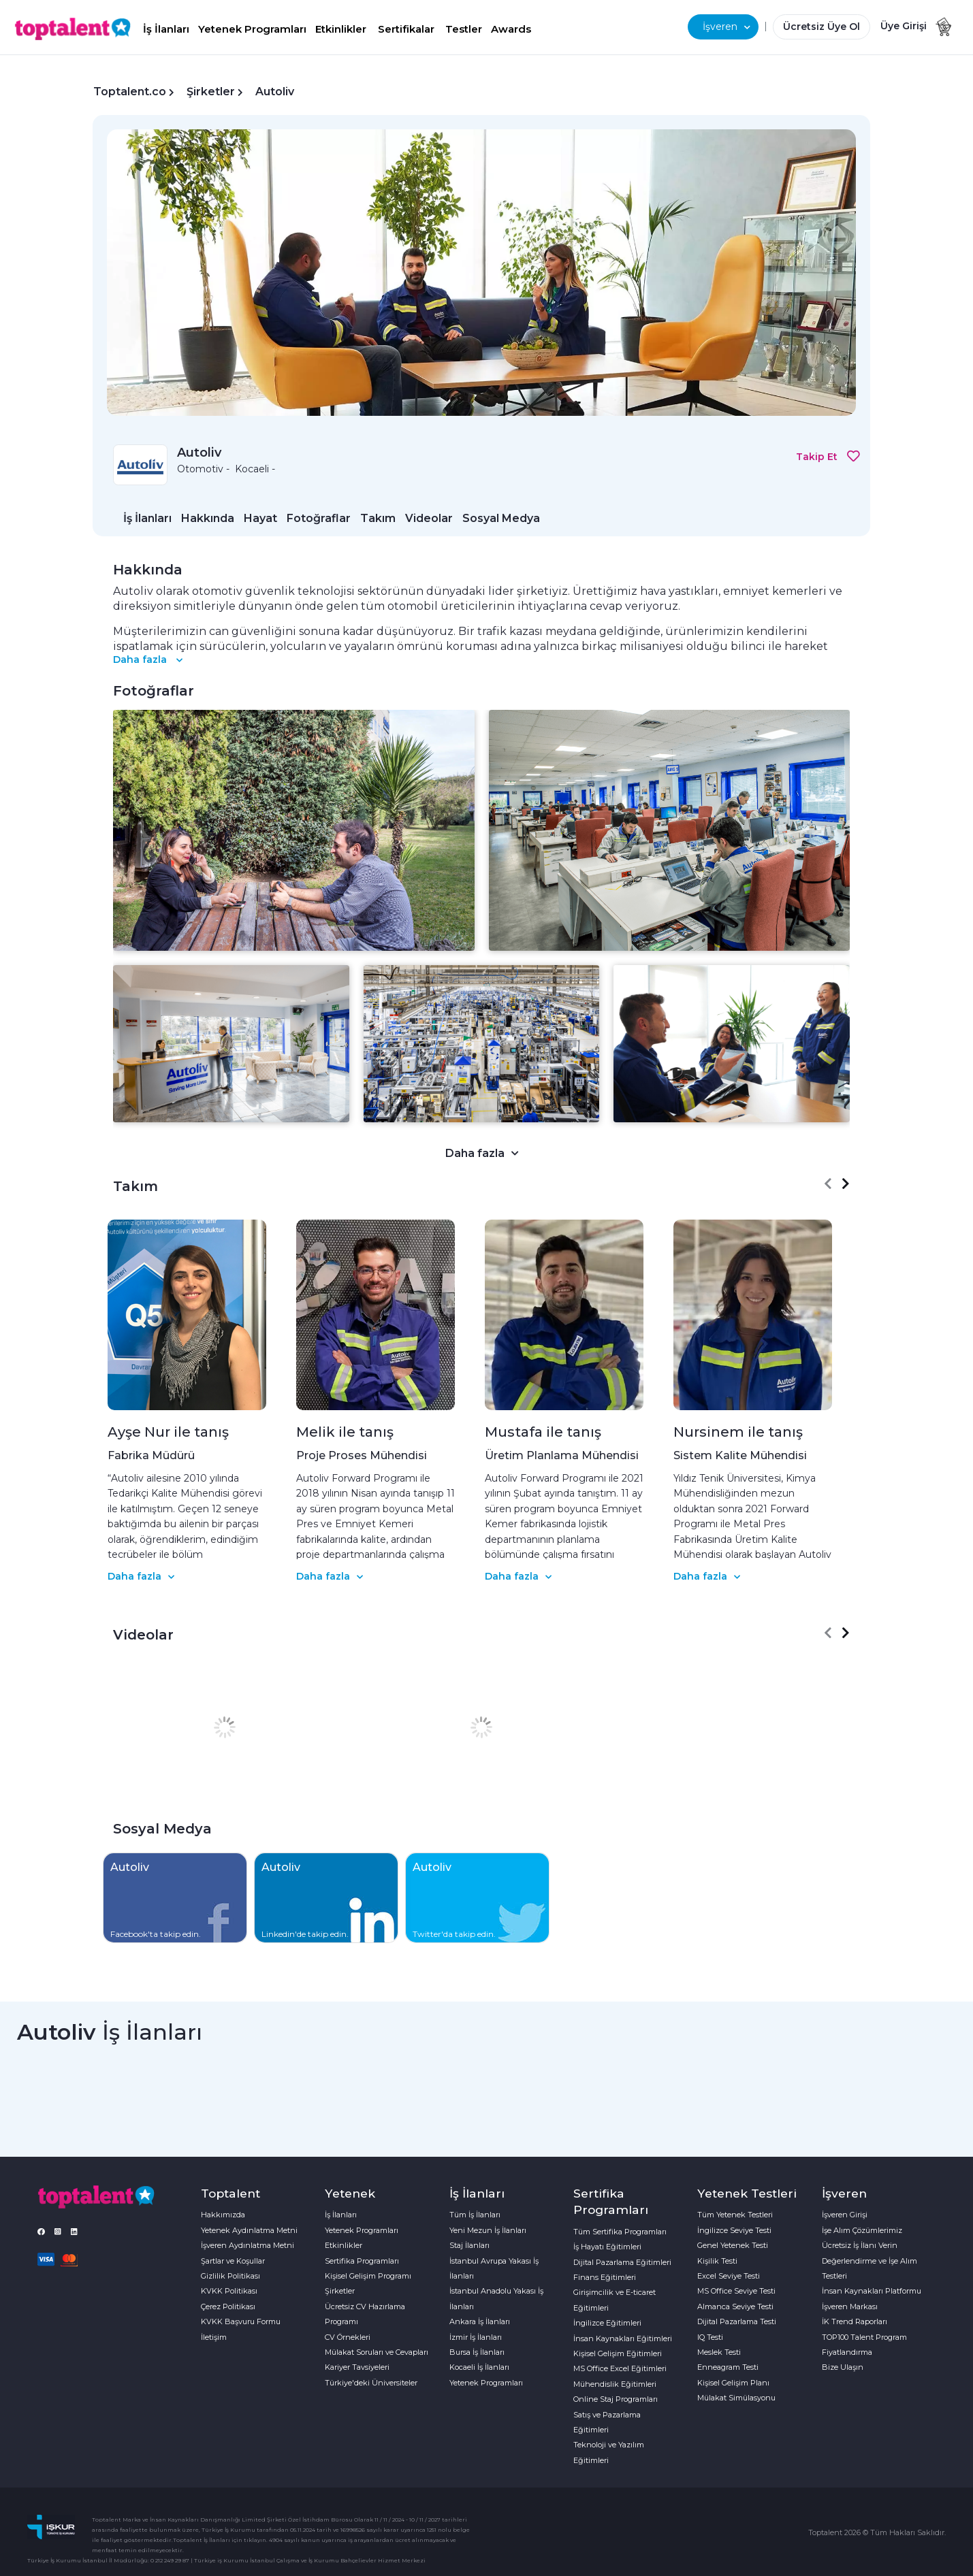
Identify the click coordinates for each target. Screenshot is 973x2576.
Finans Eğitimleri (604, 2277)
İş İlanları (166, 28)
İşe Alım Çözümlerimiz (862, 2230)
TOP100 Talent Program (864, 2337)
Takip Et (828, 457)
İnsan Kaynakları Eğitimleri (622, 2338)
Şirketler (211, 91)
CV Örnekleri (347, 2337)
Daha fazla (147, 659)
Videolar (429, 518)
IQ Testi (710, 2337)
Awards (511, 28)
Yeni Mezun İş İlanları (487, 2230)
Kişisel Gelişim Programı (368, 2276)
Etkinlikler (340, 28)
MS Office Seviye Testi (736, 2291)
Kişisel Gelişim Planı (733, 2382)
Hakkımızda (223, 2214)
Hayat (260, 518)
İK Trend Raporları (854, 2321)
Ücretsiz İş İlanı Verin (859, 2245)
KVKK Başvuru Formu (241, 2321)
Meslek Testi (719, 2352)
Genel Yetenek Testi (732, 2245)
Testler (463, 28)
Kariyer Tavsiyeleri (357, 2367)
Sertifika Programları (362, 2261)
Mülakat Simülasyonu (736, 2397)
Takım (378, 518)
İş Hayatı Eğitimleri (607, 2246)
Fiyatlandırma (847, 2352)
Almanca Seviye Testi (735, 2306)
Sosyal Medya (501, 518)
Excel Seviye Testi (728, 2276)
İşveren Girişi (844, 2214)
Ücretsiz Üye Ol (821, 26)
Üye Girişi (903, 26)
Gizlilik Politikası (230, 2276)
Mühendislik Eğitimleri (614, 2384)
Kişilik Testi (717, 2261)
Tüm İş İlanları (474, 2214)
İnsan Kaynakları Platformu (871, 2291)
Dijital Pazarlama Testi (736, 2321)
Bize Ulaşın (842, 2367)
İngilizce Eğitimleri (607, 2323)
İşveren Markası (850, 2306)
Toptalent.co (129, 91)
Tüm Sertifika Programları (620, 2231)
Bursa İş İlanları (477, 2352)
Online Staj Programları (615, 2399)
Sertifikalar (406, 28)
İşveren (726, 26)
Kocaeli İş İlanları (479, 2367)
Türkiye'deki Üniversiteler (371, 2382)
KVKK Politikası (229, 2291)
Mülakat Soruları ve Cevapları (376, 2352)
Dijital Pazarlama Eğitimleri (622, 2262)
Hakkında (207, 518)
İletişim (214, 2337)
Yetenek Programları (252, 28)
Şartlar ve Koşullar (233, 2261)
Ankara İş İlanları (479, 2321)
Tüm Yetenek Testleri (735, 2214)
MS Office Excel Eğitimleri (620, 2368)
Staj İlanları (469, 2245)
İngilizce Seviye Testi (734, 2230)
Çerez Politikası (228, 2306)
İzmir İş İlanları (475, 2337)
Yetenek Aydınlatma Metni (249, 2230)
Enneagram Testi (728, 2367)
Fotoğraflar (319, 518)
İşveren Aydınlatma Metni (247, 2245)
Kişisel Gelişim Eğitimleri (617, 2353)
